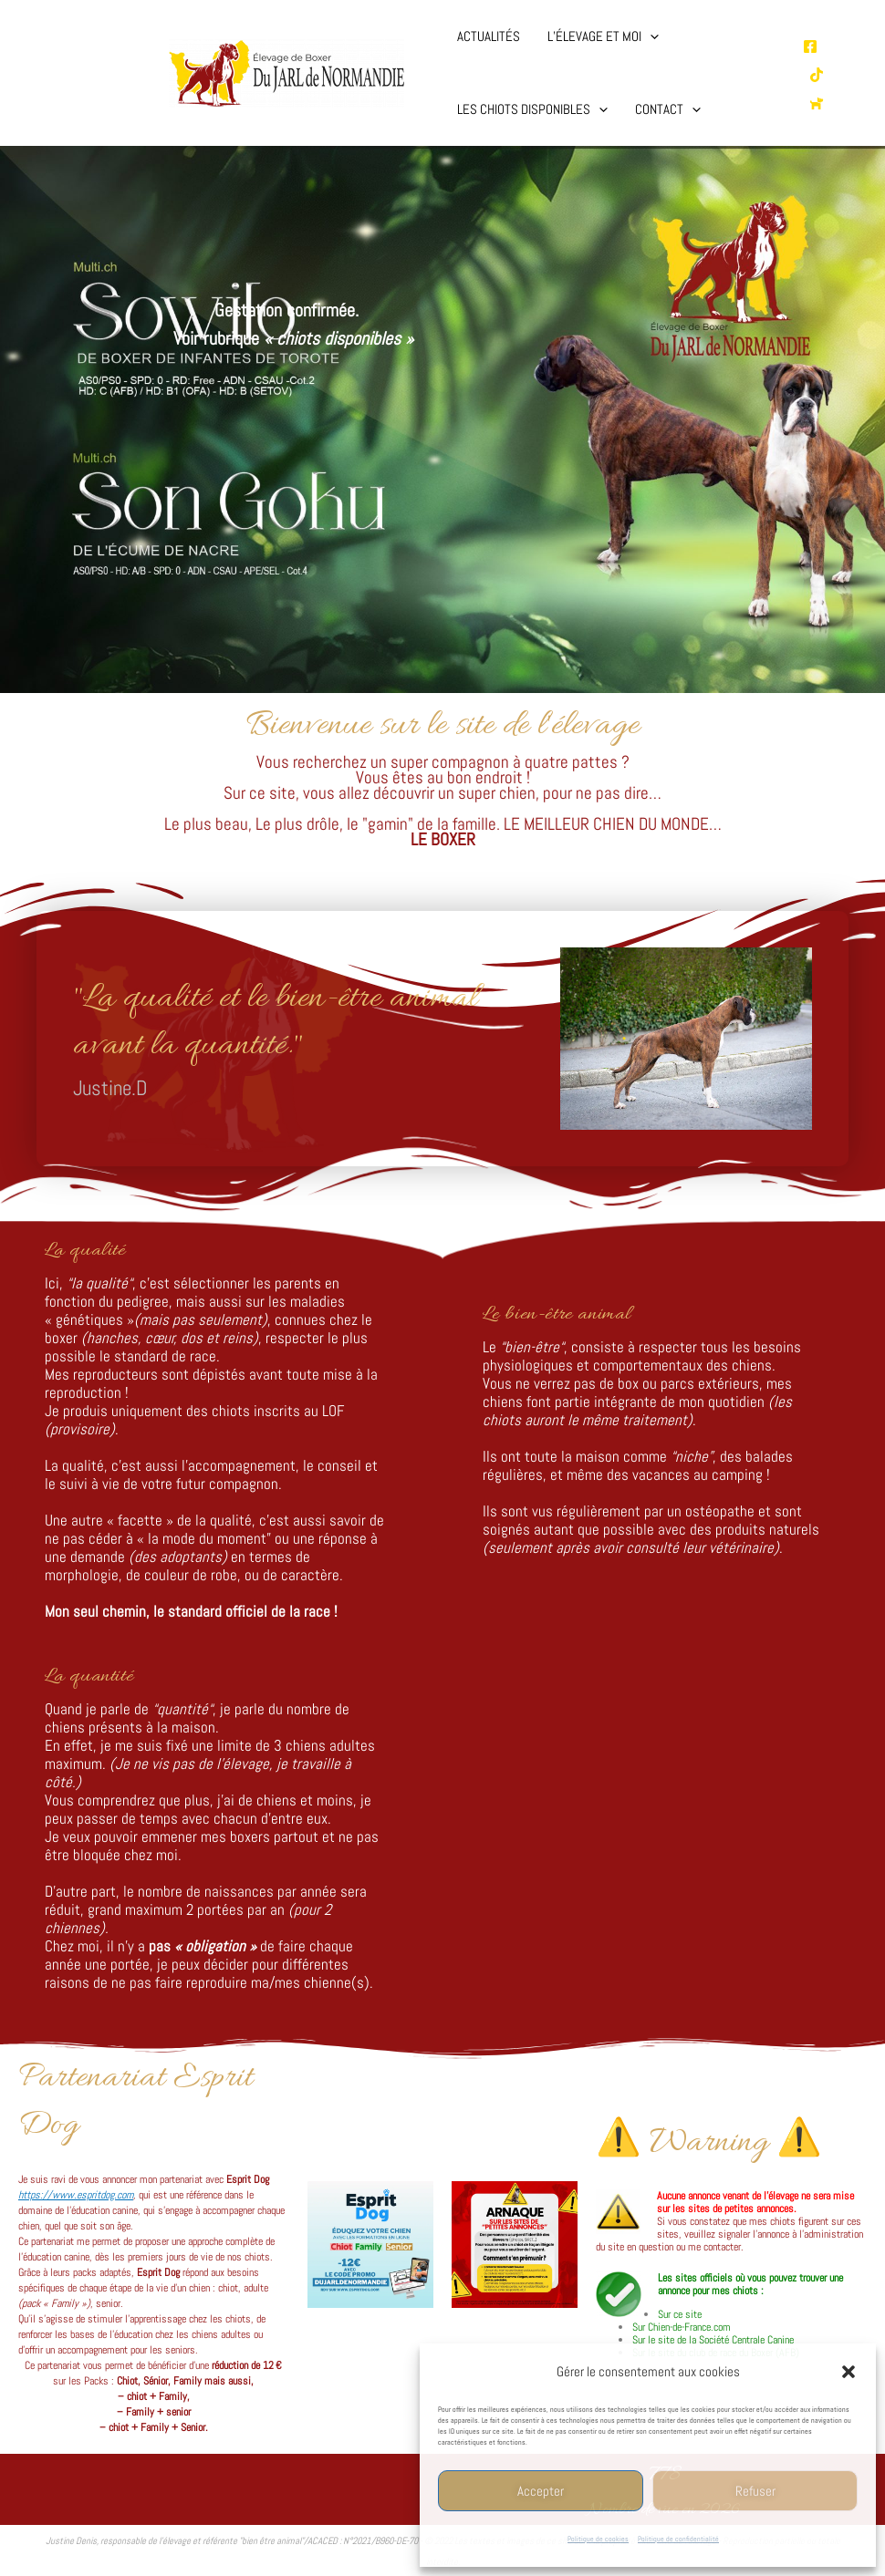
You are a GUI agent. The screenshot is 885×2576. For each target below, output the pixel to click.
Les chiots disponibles (532, 109)
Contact (668, 109)
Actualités (488, 36)
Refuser (755, 2490)
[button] (848, 2372)
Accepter (540, 2490)
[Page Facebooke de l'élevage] (810, 46)
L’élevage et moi (603, 36)
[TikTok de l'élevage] (816, 75)
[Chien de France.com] (816, 103)
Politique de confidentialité (678, 2538)
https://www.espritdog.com (75, 2195)
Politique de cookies (598, 2538)
